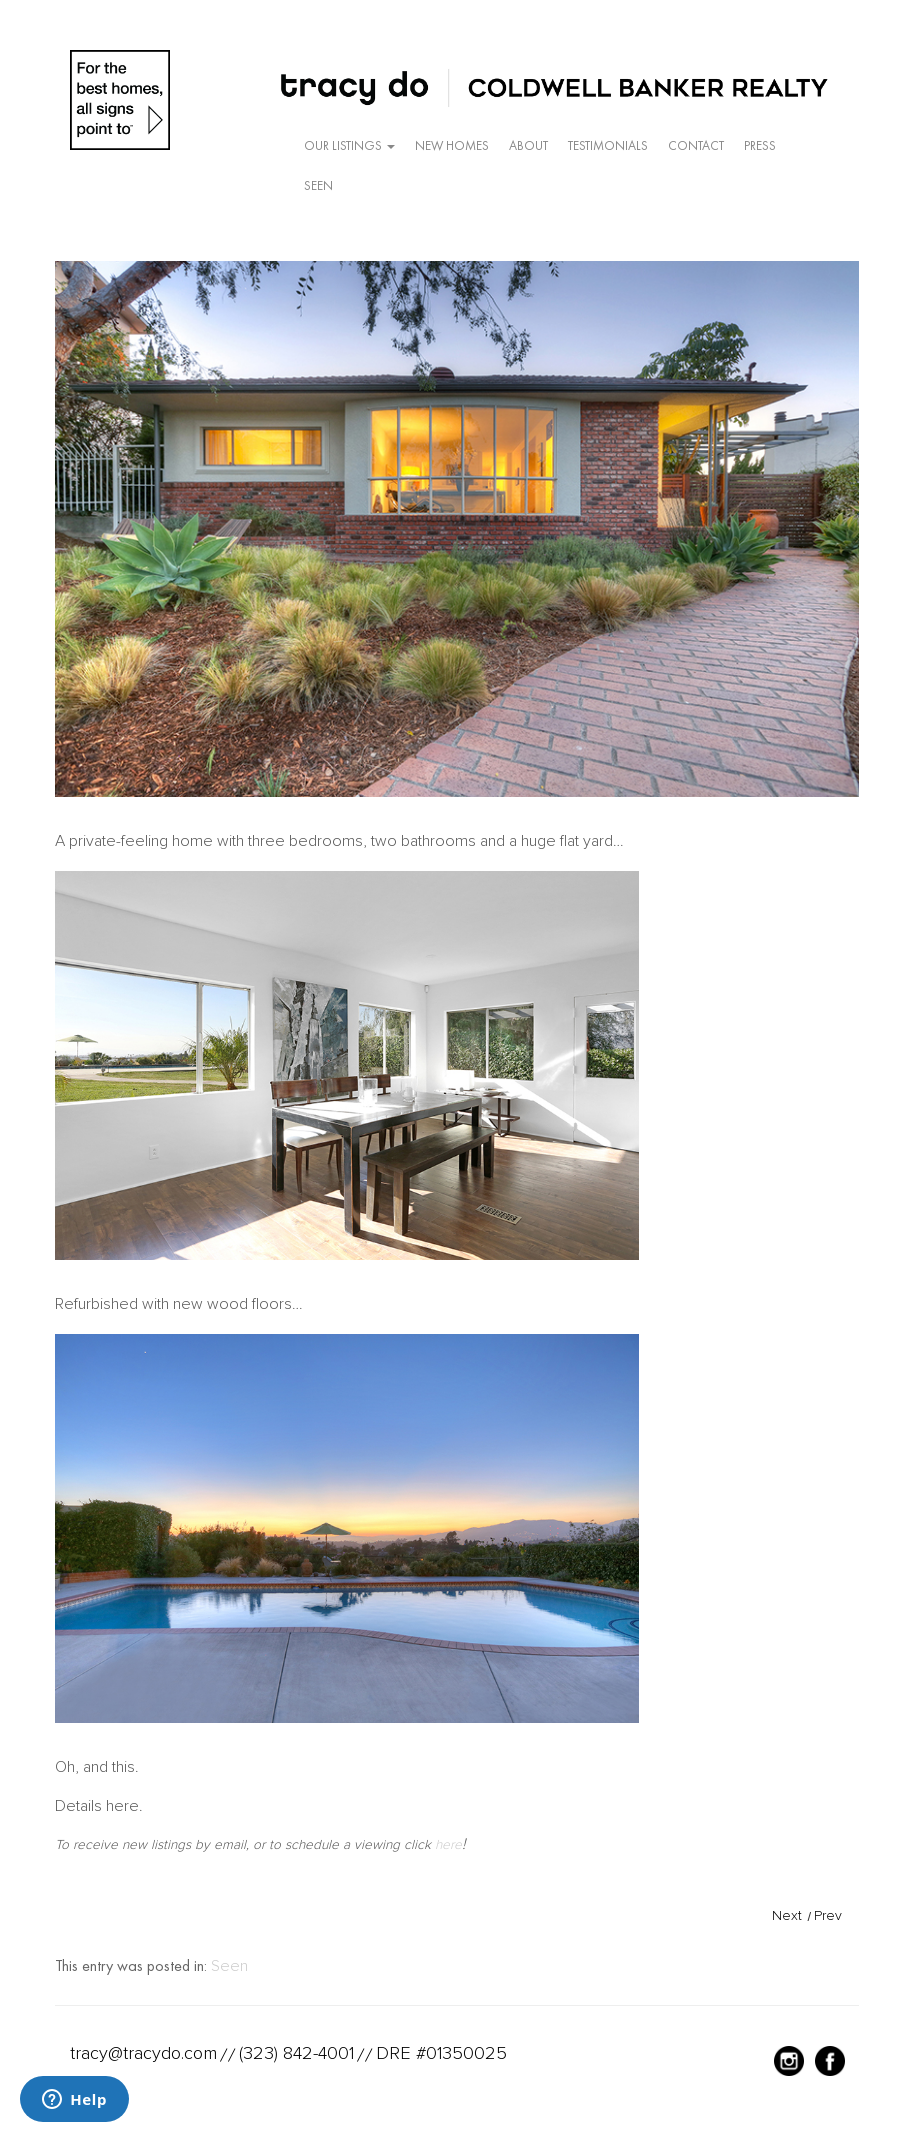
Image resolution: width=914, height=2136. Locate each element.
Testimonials (608, 145)
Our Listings (349, 145)
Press (760, 145)
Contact (696, 145)
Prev (828, 1915)
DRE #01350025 (441, 2053)
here (448, 1844)
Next (787, 1915)
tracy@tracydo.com (143, 2053)
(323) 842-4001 (296, 2053)
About (528, 145)
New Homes (452, 145)
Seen (318, 185)
